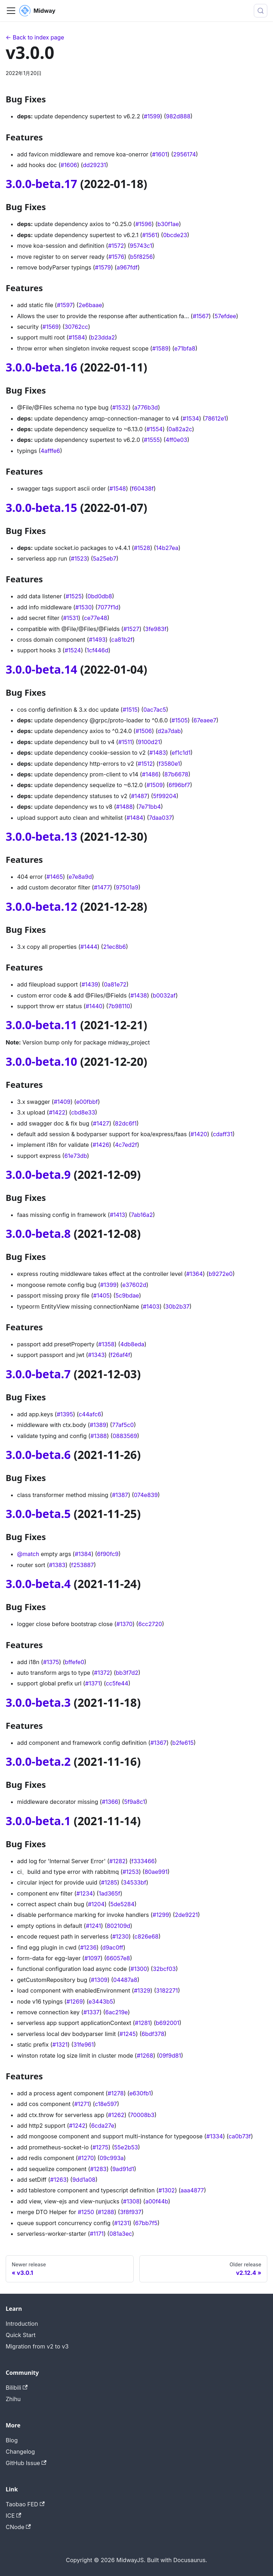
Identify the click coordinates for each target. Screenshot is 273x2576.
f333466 (143, 1861)
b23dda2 (103, 337)
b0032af (164, 995)
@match (28, 1553)
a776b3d (146, 407)
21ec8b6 (114, 946)
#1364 (194, 1273)
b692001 (167, 2022)
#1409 (62, 1101)
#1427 (101, 1123)
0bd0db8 (99, 596)
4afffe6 (50, 450)
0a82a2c (180, 429)
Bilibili (17, 2387)
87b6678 (176, 774)
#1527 (131, 628)
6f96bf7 (179, 785)
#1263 (58, 2179)
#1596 (143, 224)
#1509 (154, 785)
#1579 (103, 267)
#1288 (106, 2212)
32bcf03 (164, 1968)
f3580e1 (169, 763)
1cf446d (97, 650)
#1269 (74, 2001)
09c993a (112, 2157)
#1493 (97, 639)
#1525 (73, 596)
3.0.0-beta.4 (38, 1583)
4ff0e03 (176, 439)
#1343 (96, 1354)
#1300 (138, 1968)
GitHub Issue (26, 2463)
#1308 (131, 2201)
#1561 (149, 235)
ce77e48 (95, 617)
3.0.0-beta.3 (38, 1702)
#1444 (88, 946)
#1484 (135, 817)
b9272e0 (221, 1273)
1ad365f (110, 1893)
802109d (118, 1925)
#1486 (150, 774)
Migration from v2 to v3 (37, 2346)
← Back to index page (35, 37)
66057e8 (118, 1958)
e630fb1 (140, 2093)
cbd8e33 (83, 1112)
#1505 (179, 720)
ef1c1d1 (181, 752)
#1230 (120, 1936)
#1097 (92, 1958)
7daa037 (160, 817)
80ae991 (156, 1871)
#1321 (60, 2044)
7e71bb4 (149, 806)
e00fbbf (87, 1101)
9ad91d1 (123, 2169)
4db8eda (132, 1344)
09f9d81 (170, 2055)
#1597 (65, 305)
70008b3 (142, 2114)
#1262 (116, 2114)
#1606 (68, 165)
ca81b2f (122, 639)
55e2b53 (126, 2147)
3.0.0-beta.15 (41, 507)
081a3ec (120, 2233)
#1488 (124, 806)
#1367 (158, 1742)
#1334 (214, 2136)
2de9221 (186, 1914)
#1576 (116, 256)
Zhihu (13, 2399)
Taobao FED (25, 2504)
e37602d (134, 1284)
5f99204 (164, 796)
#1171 (97, 2233)
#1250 (86, 2212)
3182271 (167, 1990)
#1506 (143, 730)
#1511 (125, 741)
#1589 (160, 348)
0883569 (125, 1435)
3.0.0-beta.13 (41, 836)
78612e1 (215, 418)
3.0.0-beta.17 (41, 183)
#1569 (50, 326)
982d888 (178, 116)
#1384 (83, 1553)
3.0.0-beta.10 (41, 1061)
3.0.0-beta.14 (41, 669)
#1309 (99, 1979)
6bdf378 (152, 2033)
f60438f (143, 488)
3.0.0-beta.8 (38, 1233)
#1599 (152, 116)
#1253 (131, 1871)
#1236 (88, 1947)
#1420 (199, 1134)
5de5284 (122, 1904)
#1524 (73, 650)
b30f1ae (168, 224)
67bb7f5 (146, 2223)
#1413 (117, 1214)
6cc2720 (150, 1624)
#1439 (89, 984)
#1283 (98, 2169)
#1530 (83, 607)
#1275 (100, 2147)
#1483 (157, 752)
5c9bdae (127, 1295)
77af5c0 (123, 1424)
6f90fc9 (107, 1553)
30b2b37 (177, 1306)
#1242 (77, 2125)
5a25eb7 (104, 558)
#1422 (57, 1112)
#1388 (98, 1435)
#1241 (93, 1925)
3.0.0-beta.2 (38, 1761)
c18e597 (106, 2103)
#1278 (116, 2093)
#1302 (167, 2190)
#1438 (138, 995)
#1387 (120, 1494)
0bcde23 (175, 235)
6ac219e (116, 2012)
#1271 (81, 2103)
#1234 (84, 1893)
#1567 (201, 316)
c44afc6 (90, 1414)
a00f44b (156, 2201)
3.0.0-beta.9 (38, 1174)
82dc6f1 (125, 1123)
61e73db (75, 1155)
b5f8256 (141, 256)
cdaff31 (223, 1134)
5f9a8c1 (134, 1801)
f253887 (82, 1564)
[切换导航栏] (11, 10)
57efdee (225, 316)
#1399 (108, 1284)
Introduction (22, 2323)
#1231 (121, 2223)
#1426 (100, 1144)
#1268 (145, 2055)
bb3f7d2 (127, 1672)
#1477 (102, 887)
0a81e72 (115, 984)
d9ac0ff (112, 1947)
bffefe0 (74, 1662)
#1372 (102, 1672)
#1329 (142, 1990)
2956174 (184, 154)
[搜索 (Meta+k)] (260, 10)
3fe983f (155, 628)
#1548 (117, 488)
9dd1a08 (83, 2179)
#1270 (86, 2157)
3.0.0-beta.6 (38, 1454)
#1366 (110, 1801)
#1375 (51, 1662)
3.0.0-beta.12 (41, 906)
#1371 (92, 1683)
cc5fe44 (117, 1683)
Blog (12, 2440)
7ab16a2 (142, 1214)
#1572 (116, 245)
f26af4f (120, 1354)
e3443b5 (101, 2001)
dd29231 (94, 165)
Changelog (20, 2451)
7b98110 (119, 1006)
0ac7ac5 (154, 709)
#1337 (91, 2012)
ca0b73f (240, 2136)
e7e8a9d (80, 876)
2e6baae (90, 305)
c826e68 (146, 1936)
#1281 (142, 2022)
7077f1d (107, 607)
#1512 (145, 763)
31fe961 (83, 2044)
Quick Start (21, 2335)
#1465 (55, 876)
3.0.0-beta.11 (41, 1024)
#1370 (124, 1624)
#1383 (57, 1564)
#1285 (109, 1882)
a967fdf (127, 267)
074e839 (146, 1494)
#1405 (101, 1295)
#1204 (96, 1904)
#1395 (65, 1414)
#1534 (191, 418)
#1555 (152, 439)
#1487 (139, 796)
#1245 (127, 2033)
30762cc (76, 326)
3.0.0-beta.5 (38, 1513)
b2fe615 (183, 1742)
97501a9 (127, 887)
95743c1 (141, 245)
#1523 (79, 558)
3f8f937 (130, 2212)
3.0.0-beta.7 (38, 1373)
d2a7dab (169, 730)
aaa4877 (192, 2190)
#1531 (70, 617)
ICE (13, 2515)
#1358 (106, 1344)
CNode (18, 2526)
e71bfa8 (184, 348)
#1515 (130, 709)
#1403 (151, 1306)
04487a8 (125, 1979)
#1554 (154, 429)
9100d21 (149, 741)
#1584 (77, 337)
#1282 (117, 1861)
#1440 (94, 1006)
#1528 (142, 547)
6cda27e (102, 2125)
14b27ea (167, 547)
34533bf (134, 1882)
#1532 (120, 407)
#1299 (160, 1914)
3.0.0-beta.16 (41, 367)
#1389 (98, 1424)
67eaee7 (204, 720)
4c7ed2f (126, 1144)
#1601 (159, 154)
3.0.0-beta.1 (38, 1820)
